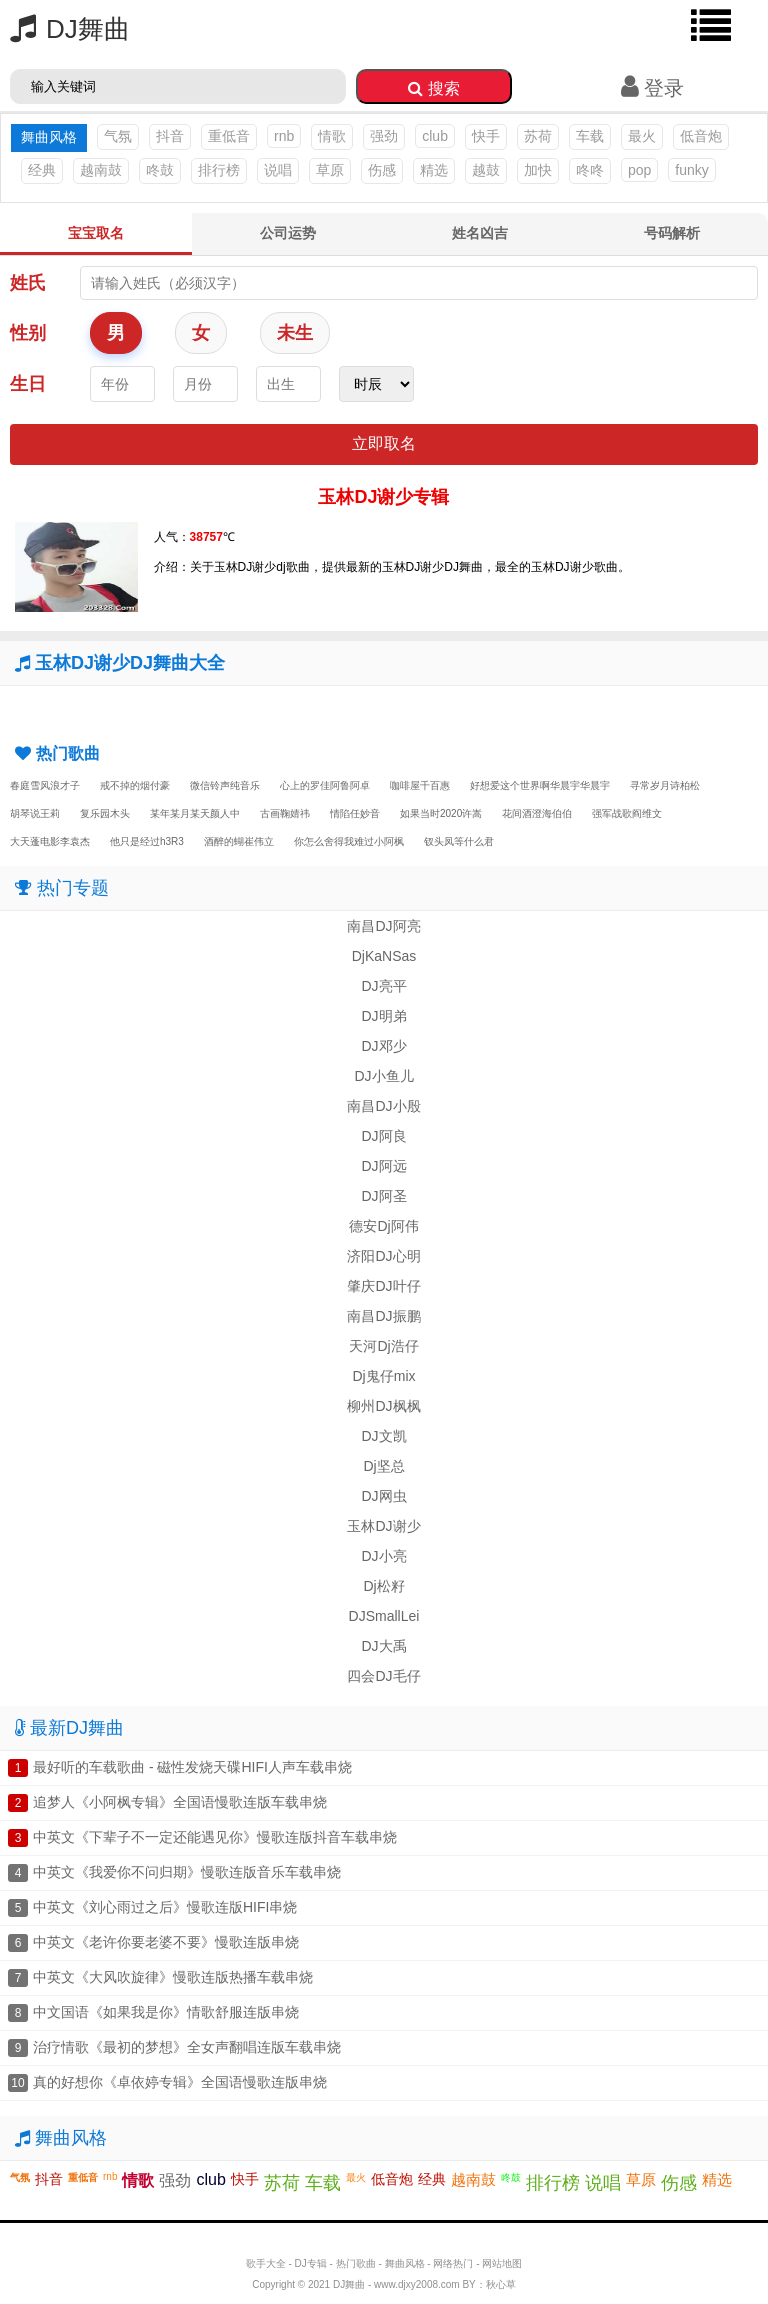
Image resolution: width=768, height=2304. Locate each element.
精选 (434, 170)
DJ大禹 (383, 1646)
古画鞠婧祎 (285, 813)
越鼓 (486, 170)
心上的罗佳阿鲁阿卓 (325, 785)
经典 (42, 170)
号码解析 (672, 233)
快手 (486, 136)
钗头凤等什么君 (459, 841)
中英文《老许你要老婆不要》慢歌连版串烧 (166, 1942)
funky (691, 170)
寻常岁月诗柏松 (665, 785)
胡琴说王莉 (35, 813)
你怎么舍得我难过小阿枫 (349, 841)
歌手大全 (266, 2263)
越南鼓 (101, 170)
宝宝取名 (96, 233)
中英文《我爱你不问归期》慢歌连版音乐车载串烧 (187, 1872)
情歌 (332, 136)
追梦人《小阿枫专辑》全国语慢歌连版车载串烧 (180, 1802)
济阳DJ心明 (383, 1256)
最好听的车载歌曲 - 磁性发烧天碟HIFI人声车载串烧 (192, 1767)
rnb (284, 136)
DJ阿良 (383, 1136)
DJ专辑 (311, 2263)
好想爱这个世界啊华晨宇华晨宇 (540, 785)
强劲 (384, 136)
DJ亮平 (383, 986)
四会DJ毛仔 (383, 1676)
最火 (642, 136)
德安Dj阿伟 (383, 1226)
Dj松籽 (383, 1586)
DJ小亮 (383, 1556)
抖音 (170, 136)
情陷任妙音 (355, 813)
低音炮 (701, 136)
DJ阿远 (383, 1166)
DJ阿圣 (383, 1196)
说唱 (278, 170)
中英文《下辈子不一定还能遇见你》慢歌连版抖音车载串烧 (215, 1837)
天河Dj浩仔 (383, 1346)
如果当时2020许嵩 (441, 813)
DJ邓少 (383, 1046)
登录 (652, 88)
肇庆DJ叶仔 (383, 1286)
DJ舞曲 (65, 29)
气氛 (118, 136)
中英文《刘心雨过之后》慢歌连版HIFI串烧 (165, 1907)
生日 (28, 384)
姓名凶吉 (480, 233)
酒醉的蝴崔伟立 (239, 841)
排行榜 (219, 170)
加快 (538, 170)
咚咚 (590, 170)
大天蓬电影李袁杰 (50, 841)
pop (639, 170)
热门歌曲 (356, 2263)
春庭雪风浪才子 (45, 785)
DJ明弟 (383, 1016)
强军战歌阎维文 (627, 813)
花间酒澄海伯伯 (537, 813)
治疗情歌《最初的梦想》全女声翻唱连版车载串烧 (187, 2047)
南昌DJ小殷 (383, 1106)
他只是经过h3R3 (147, 841)
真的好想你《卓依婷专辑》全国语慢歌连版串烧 (180, 2082)
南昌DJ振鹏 (383, 1316)
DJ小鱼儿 (383, 1076)
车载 (590, 136)
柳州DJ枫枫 (383, 1406)
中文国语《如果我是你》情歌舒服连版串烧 (166, 2012)
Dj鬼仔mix (384, 1376)
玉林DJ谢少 (383, 1526)
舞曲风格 (405, 2263)
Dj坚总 (383, 1466)
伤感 (382, 170)
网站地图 (502, 2263)
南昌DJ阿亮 (383, 926)
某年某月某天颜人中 (195, 813)
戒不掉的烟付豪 (135, 785)
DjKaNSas (384, 956)
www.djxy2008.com (417, 2284)
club (435, 136)
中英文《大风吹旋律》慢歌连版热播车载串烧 (173, 1977)
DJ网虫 (383, 1496)
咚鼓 (160, 170)
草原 (330, 170)
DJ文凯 (383, 1436)
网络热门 (453, 2263)
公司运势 (288, 233)
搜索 (434, 88)
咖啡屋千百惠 (420, 785)
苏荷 (538, 136)
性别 (28, 333)
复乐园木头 (105, 813)
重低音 (229, 136)
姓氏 (28, 283)
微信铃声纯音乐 (225, 785)
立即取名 (384, 443)
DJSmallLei (384, 1616)
